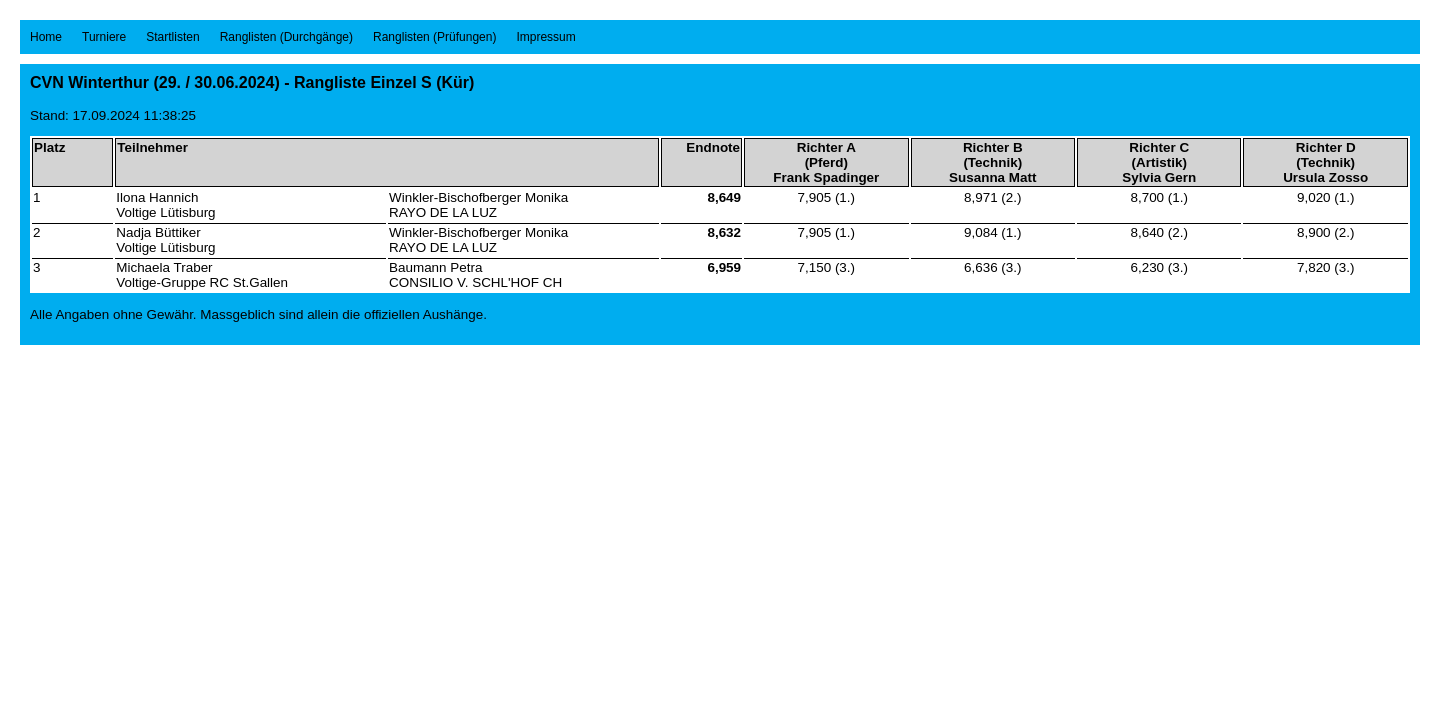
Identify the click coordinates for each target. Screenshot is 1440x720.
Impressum (545, 37)
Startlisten (172, 37)
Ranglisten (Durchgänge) (286, 37)
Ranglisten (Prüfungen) (434, 37)
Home (46, 37)
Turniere (104, 37)
